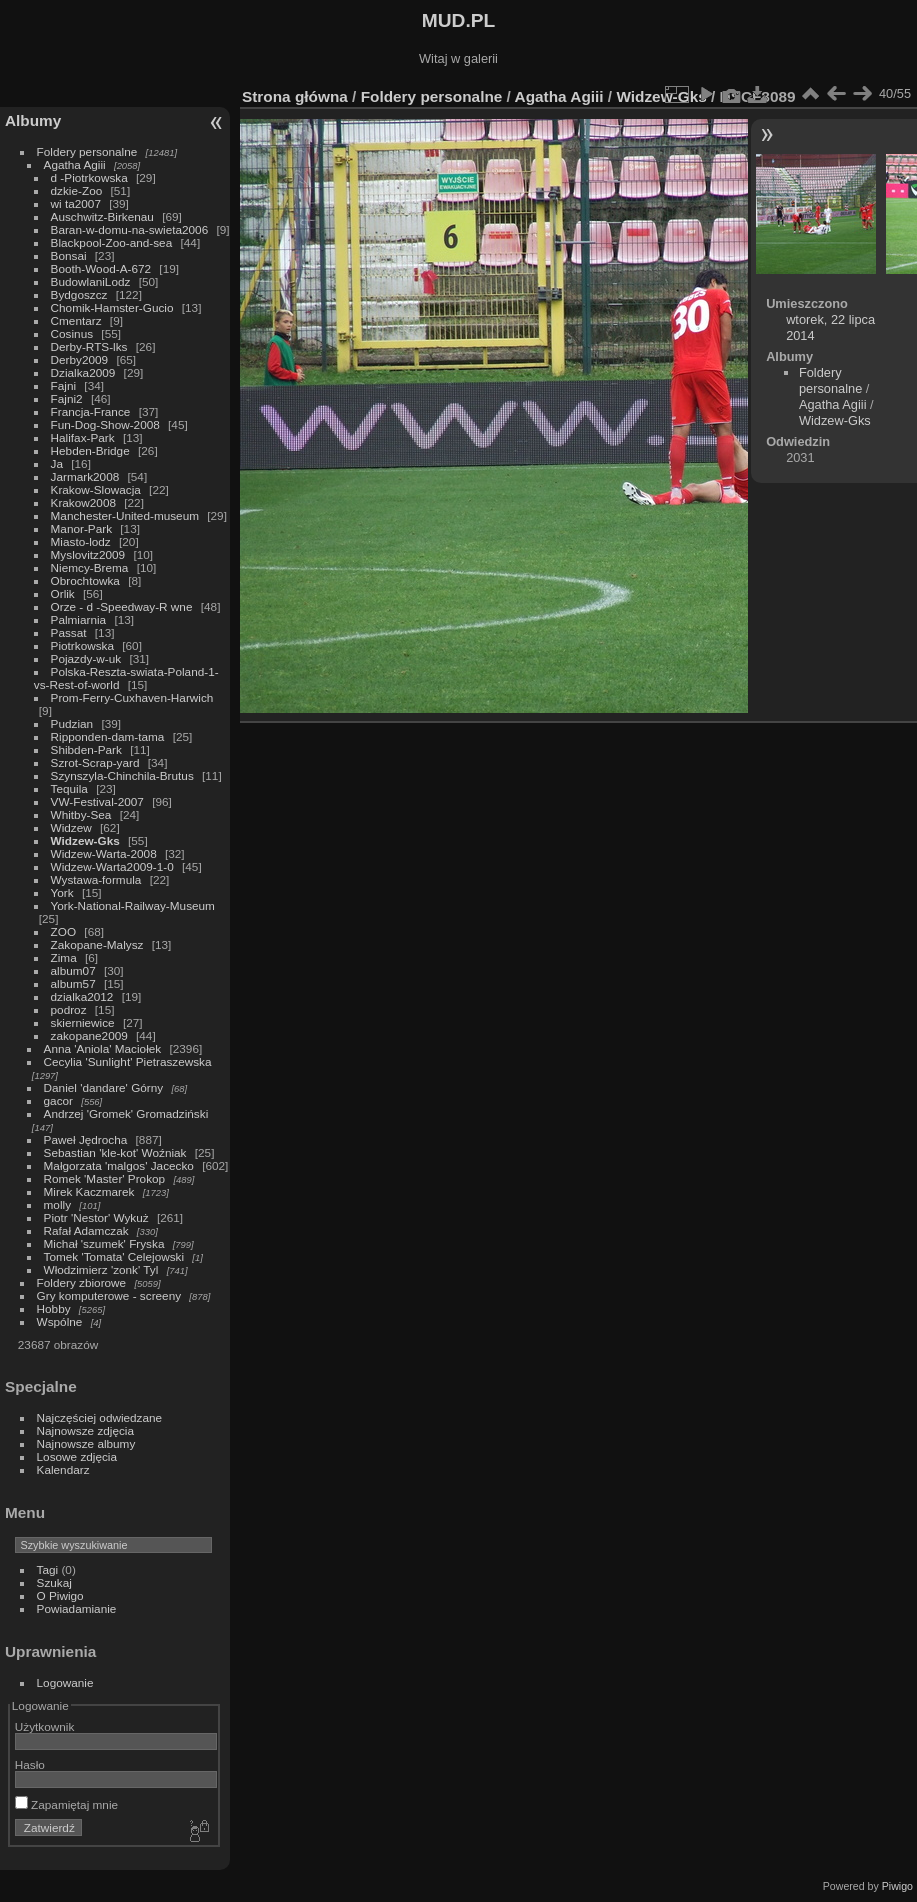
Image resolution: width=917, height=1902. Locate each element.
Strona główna (295, 96)
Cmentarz (76, 320)
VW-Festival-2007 (97, 801)
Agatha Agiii (75, 164)
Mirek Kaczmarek (89, 1191)
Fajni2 (67, 398)
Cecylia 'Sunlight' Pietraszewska (128, 1061)
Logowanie (65, 1682)
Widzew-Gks (85, 840)
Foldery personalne (87, 151)
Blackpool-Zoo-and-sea (112, 242)
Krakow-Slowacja (96, 489)
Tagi (48, 1569)
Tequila (69, 788)
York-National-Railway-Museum (133, 905)
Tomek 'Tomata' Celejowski (114, 1256)
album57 (73, 983)
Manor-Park (81, 528)
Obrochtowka (85, 580)
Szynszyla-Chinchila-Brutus (122, 775)
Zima (64, 957)
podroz (69, 1009)
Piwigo (897, 1886)
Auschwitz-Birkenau (102, 216)
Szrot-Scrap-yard (95, 762)
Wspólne (60, 1321)
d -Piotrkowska (89, 177)
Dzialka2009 (83, 372)
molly (57, 1204)
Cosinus (72, 333)
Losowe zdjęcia (77, 1456)
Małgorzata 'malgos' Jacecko (119, 1165)
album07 (73, 970)
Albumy (33, 120)
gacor (58, 1100)
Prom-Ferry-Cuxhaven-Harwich (132, 697)
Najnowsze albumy (86, 1443)
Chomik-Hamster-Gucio (112, 307)
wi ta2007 (76, 203)
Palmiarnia (79, 619)
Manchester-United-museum (125, 515)
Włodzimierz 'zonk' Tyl (101, 1269)
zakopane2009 (89, 1035)
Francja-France (91, 411)
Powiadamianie (77, 1608)
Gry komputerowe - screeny (109, 1295)
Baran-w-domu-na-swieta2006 (130, 229)
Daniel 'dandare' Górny (104, 1087)
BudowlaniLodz (91, 281)
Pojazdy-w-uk (86, 658)
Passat (69, 632)
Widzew (71, 827)
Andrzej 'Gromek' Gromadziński (126, 1113)
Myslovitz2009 (88, 554)
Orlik (63, 593)
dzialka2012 (82, 996)
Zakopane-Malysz (97, 944)
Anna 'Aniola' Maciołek (103, 1048)
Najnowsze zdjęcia (85, 1430)
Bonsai (69, 255)
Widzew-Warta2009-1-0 (112, 866)
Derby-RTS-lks (89, 346)
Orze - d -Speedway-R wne (122, 606)
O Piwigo (60, 1595)
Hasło (30, 1764)
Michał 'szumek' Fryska (104, 1243)
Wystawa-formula (96, 879)
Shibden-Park (86, 749)
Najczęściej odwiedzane (100, 1417)
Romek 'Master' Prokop (105, 1178)
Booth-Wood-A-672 (101, 268)
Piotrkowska (82, 645)
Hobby (54, 1308)
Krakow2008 (83, 502)
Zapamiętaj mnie (66, 1804)
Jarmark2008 (85, 476)
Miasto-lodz (81, 541)
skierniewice (83, 1022)
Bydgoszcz (79, 294)
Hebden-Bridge (90, 450)
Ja (57, 463)
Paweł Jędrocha (86, 1139)
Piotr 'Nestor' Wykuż (96, 1217)
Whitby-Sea (81, 814)
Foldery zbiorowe (82, 1282)
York (62, 892)
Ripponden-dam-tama (108, 736)
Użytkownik (45, 1726)
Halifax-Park (83, 437)
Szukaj (54, 1582)
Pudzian (72, 723)
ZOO (64, 931)
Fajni (64, 385)
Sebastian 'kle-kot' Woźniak (115, 1152)
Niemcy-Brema (90, 567)
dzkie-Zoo (77, 190)
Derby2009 (80, 359)
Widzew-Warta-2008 (104, 853)
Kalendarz (63, 1469)
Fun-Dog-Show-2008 (105, 424)
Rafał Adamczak (86, 1230)
